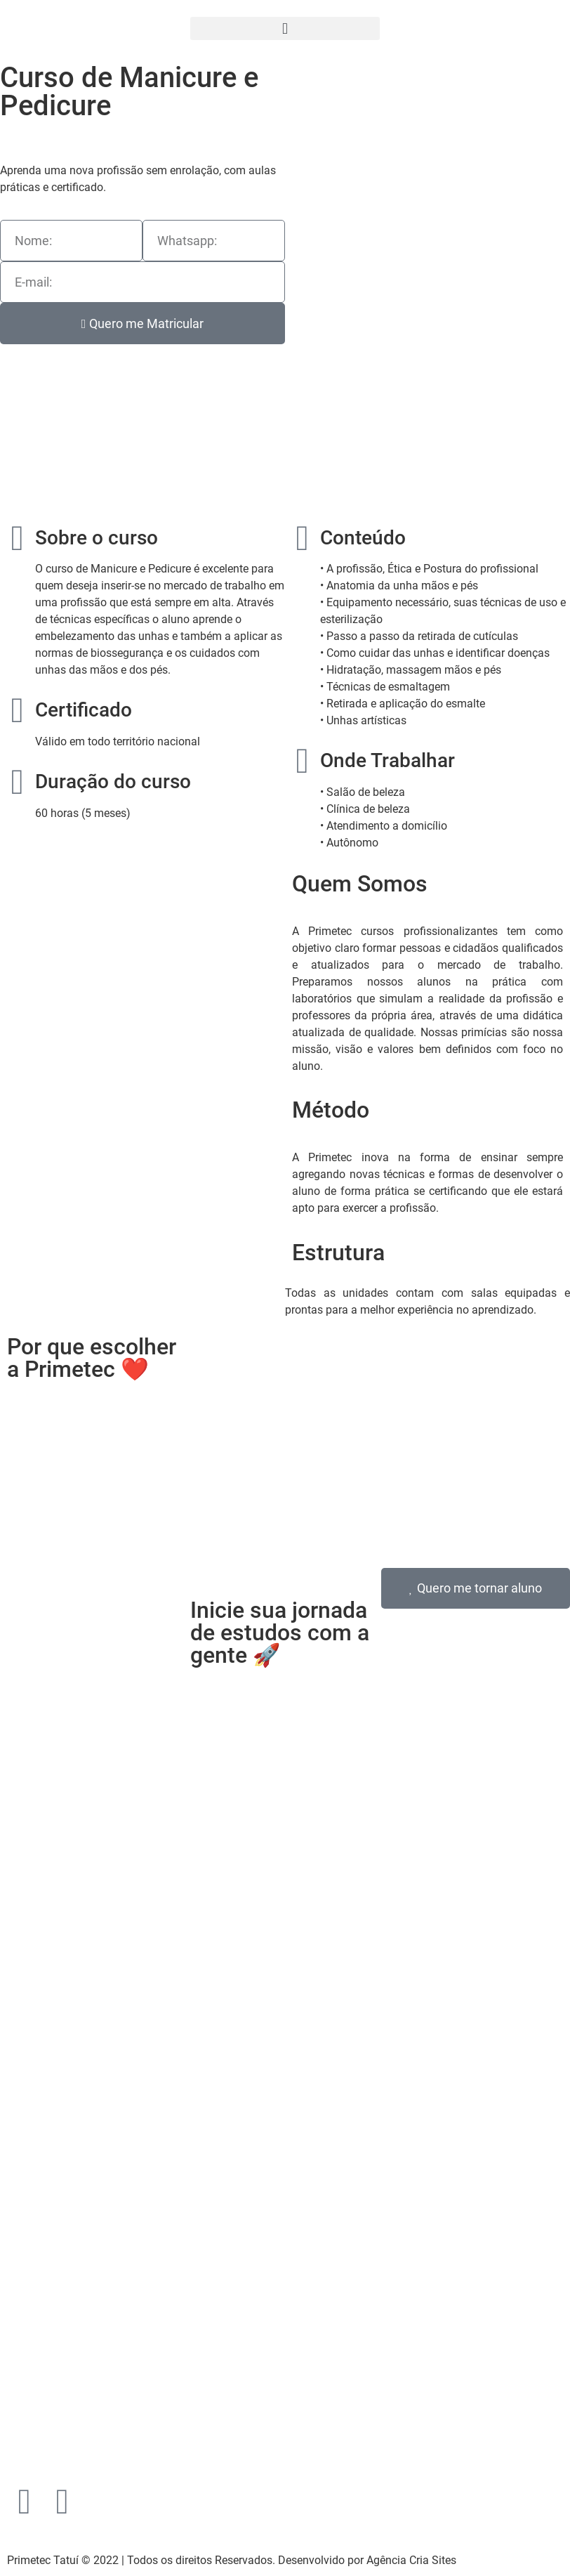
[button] (285, 28)
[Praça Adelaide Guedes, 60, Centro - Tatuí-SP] (285, 2260)
